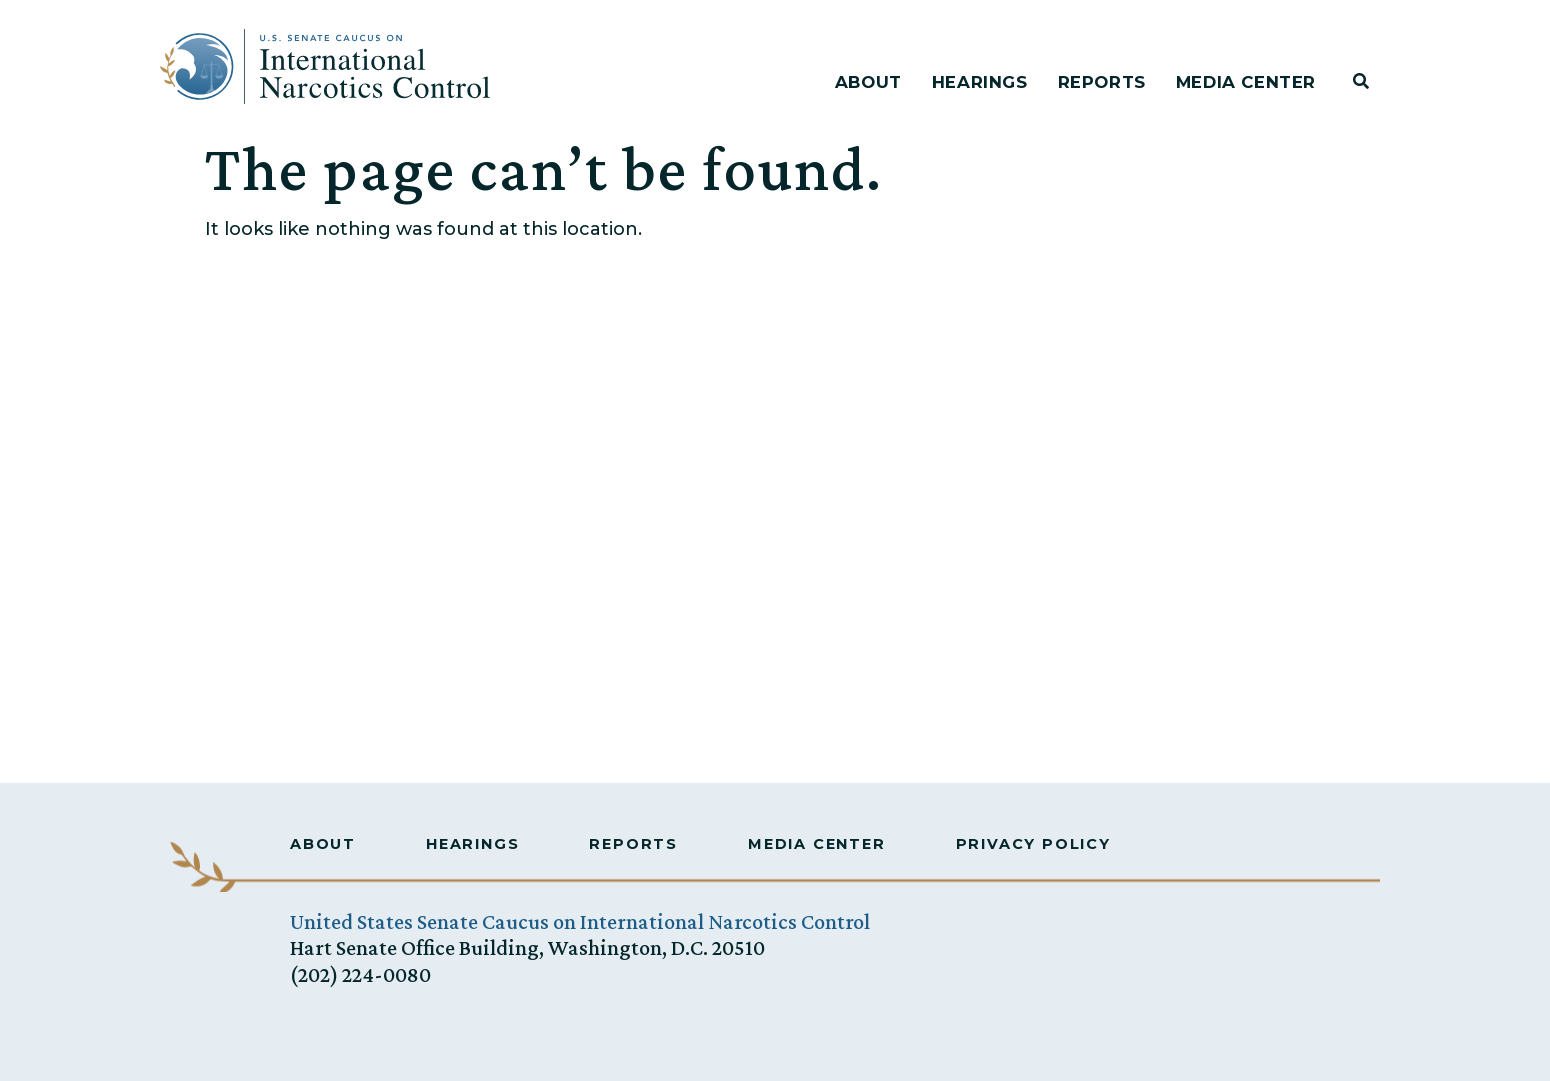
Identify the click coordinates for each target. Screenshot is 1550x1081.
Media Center (1246, 82)
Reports (1102, 82)
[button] (1360, 81)
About (868, 82)
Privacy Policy (1033, 844)
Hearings (980, 82)
